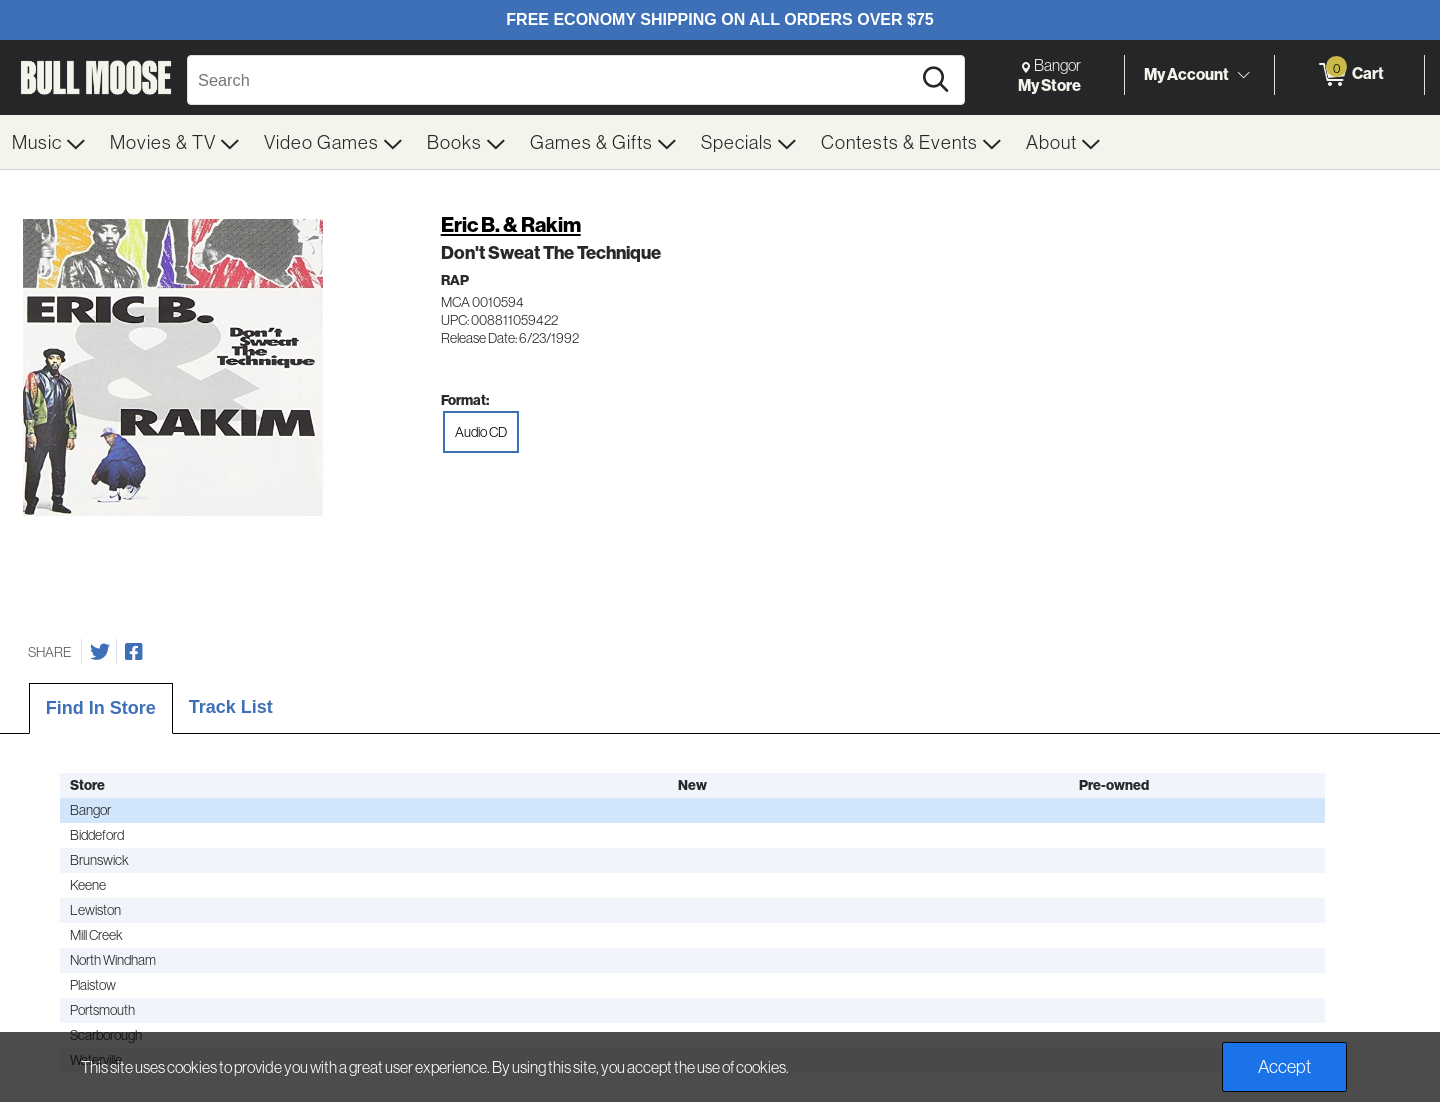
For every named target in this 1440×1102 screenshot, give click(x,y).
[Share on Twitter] (100, 652)
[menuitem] (49, 142)
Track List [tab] (231, 707)
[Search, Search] (552, 80)
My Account (1186, 74)
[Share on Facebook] (134, 652)
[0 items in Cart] (1349, 75)
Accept (1284, 1066)
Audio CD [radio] (481, 432)
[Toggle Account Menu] (1243, 75)
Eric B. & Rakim (511, 224)
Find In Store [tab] (101, 708)
